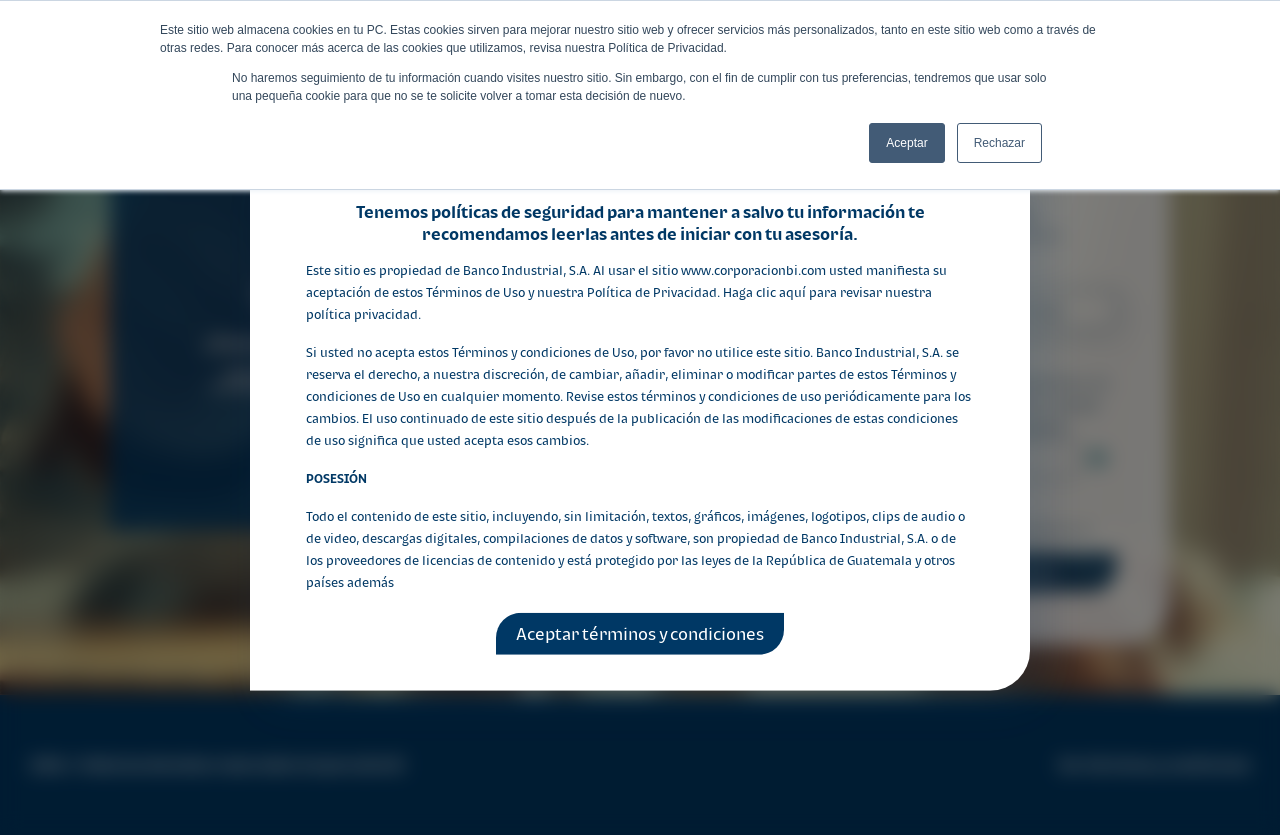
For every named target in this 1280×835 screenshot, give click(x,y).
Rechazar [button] (999, 143)
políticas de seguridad (517, 211)
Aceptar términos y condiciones (640, 634)
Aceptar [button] (906, 143)
